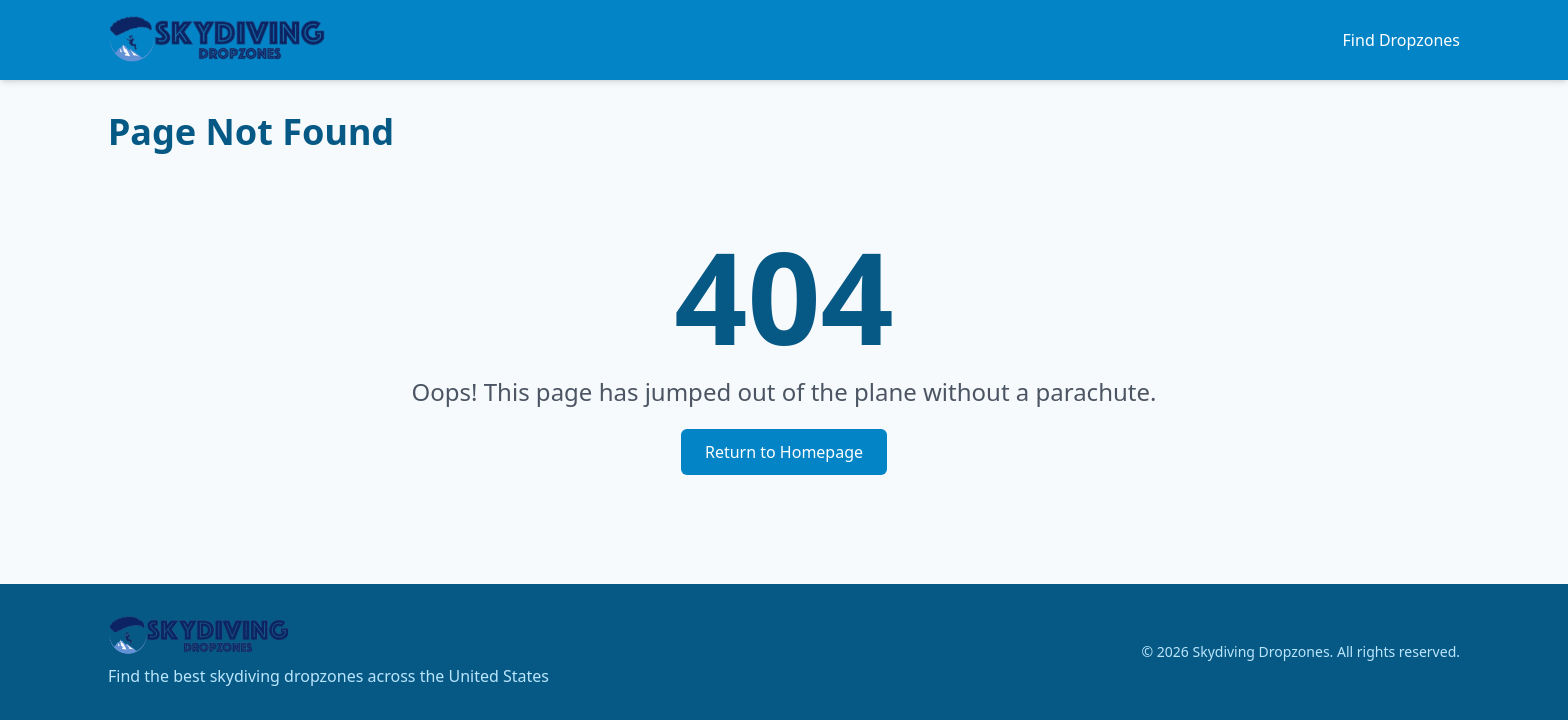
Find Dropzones (1401, 40)
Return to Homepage (784, 452)
